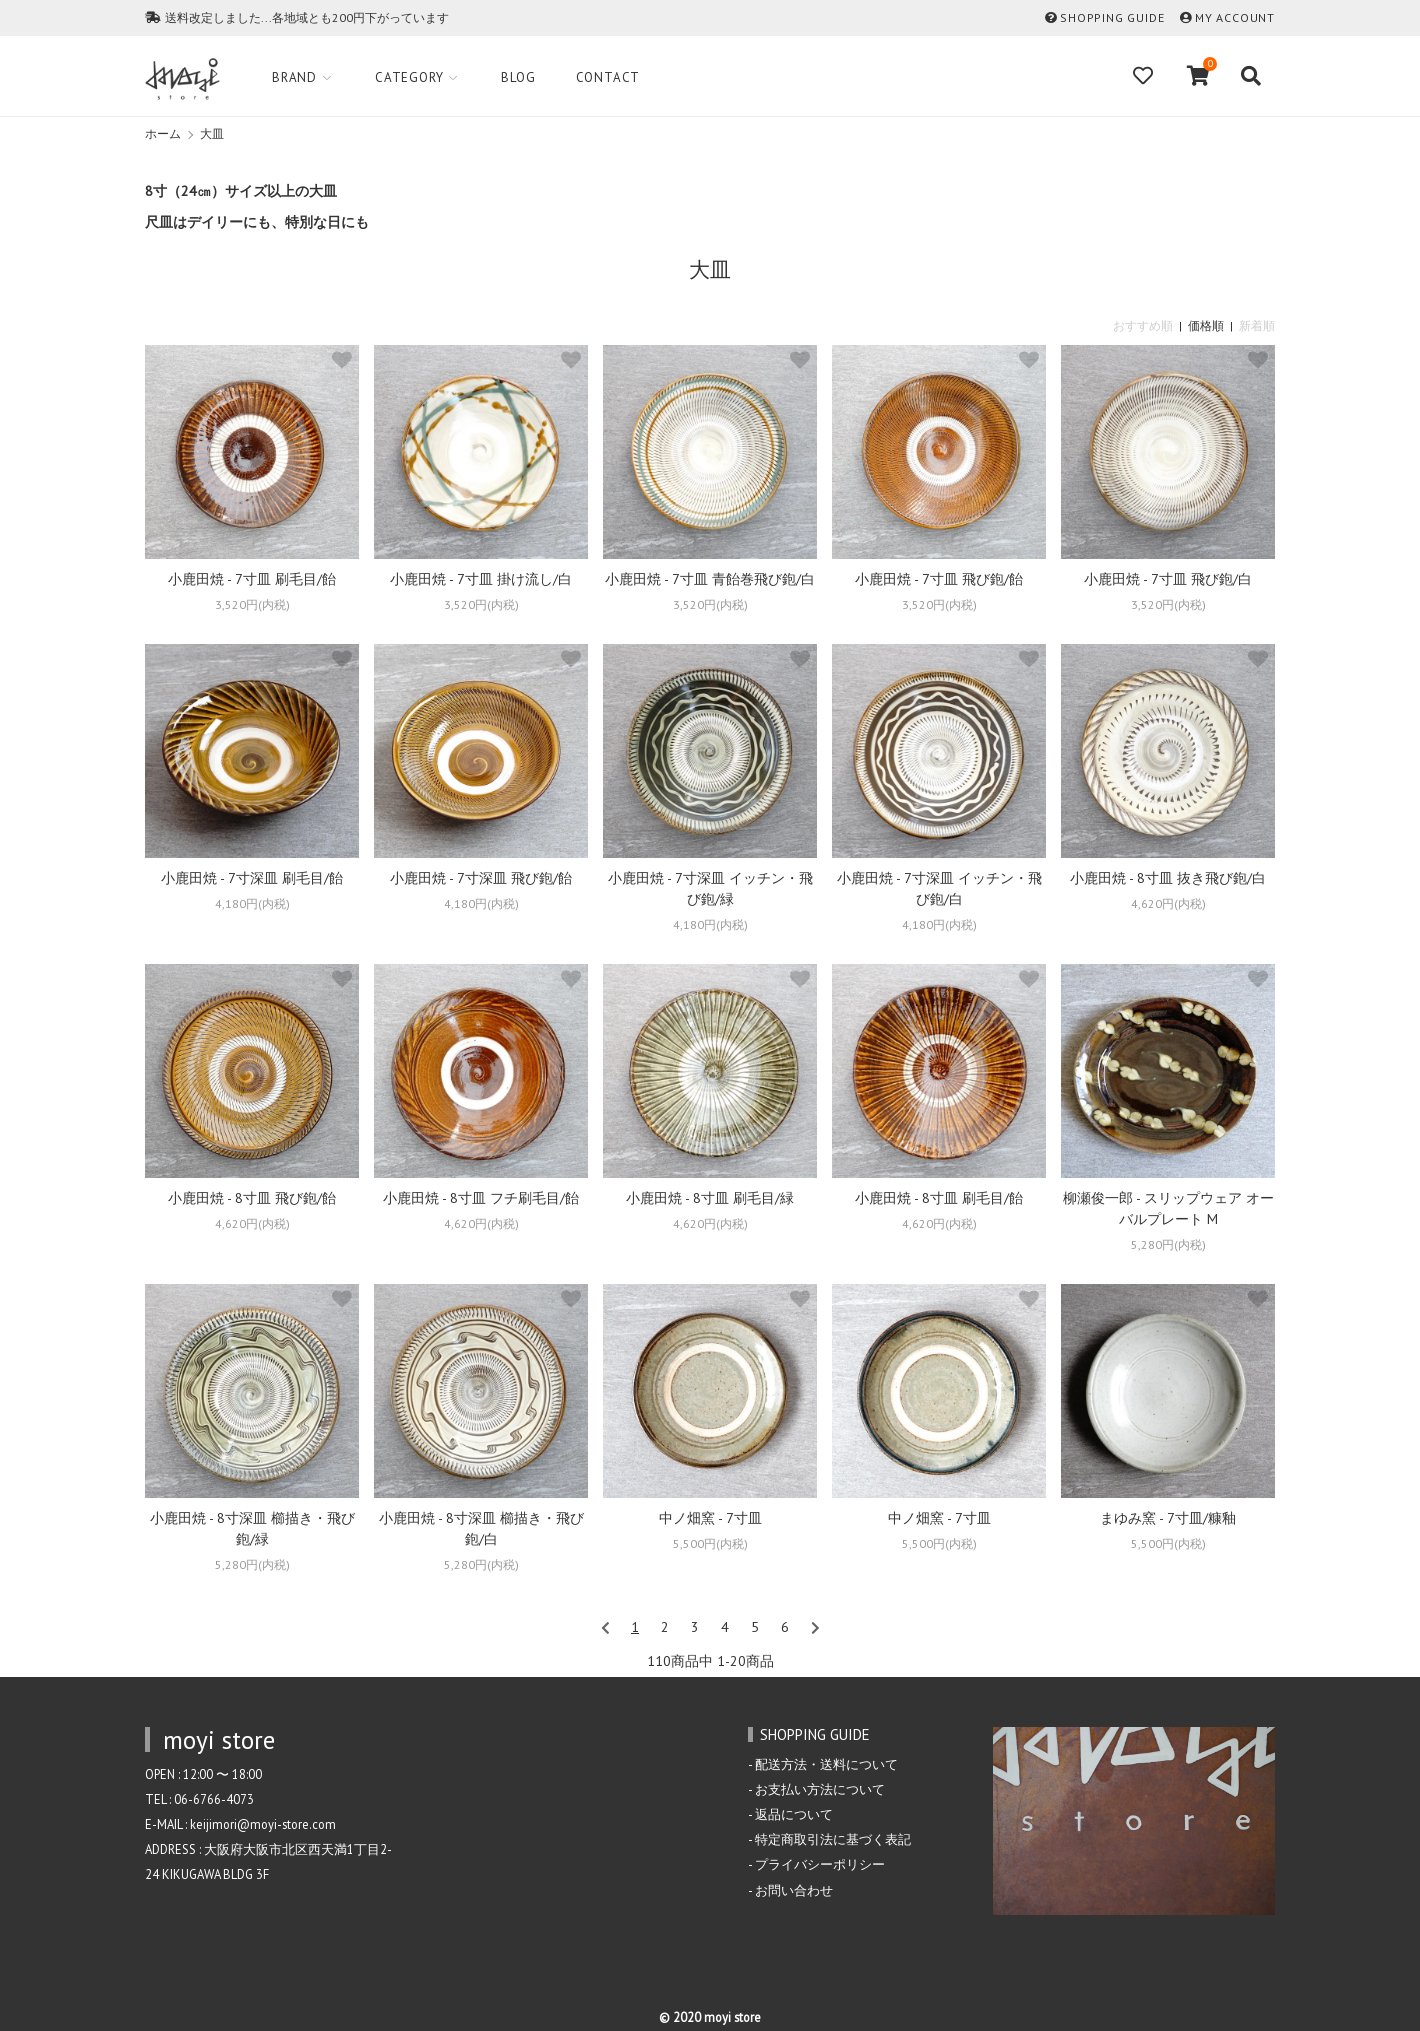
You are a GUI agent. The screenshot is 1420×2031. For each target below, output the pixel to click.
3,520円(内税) (252, 604)
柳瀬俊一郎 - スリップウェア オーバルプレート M (1168, 1208)
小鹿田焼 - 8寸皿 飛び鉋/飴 (252, 1198)
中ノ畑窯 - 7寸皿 (710, 1518)
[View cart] (1199, 76)
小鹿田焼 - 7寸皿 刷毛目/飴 (252, 579)
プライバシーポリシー (820, 1864)
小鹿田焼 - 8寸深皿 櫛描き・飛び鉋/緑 (252, 1528)
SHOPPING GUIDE (1112, 17)
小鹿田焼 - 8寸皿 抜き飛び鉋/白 (1168, 878)
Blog (518, 77)
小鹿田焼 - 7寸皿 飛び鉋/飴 (939, 579)
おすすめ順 (1143, 325)
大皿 (212, 133)
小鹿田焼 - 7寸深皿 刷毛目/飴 (252, 878)
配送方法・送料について (826, 1764)
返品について (794, 1814)
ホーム (163, 133)
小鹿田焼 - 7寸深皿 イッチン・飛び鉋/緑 (710, 888)
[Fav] (1145, 76)
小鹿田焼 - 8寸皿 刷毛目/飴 (939, 1198)
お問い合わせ (794, 1890)
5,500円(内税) (710, 1543)
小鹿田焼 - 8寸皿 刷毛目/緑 (710, 1198)
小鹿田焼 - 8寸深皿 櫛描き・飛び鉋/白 (481, 1528)
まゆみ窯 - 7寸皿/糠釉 (1168, 1518)
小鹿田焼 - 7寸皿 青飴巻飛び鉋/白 (710, 579)
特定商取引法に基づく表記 (833, 1839)
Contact (608, 77)
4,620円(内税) (1168, 903)
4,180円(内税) (252, 903)
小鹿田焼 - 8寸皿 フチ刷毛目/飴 (481, 1198)
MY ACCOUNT (1235, 17)
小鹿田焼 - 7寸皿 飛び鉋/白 (1168, 579)
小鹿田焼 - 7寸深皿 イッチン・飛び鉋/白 (939, 888)
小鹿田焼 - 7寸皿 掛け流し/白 (481, 579)
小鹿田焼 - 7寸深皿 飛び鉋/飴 (481, 878)
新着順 (1257, 325)
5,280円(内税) (1168, 1244)
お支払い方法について (820, 1789)
